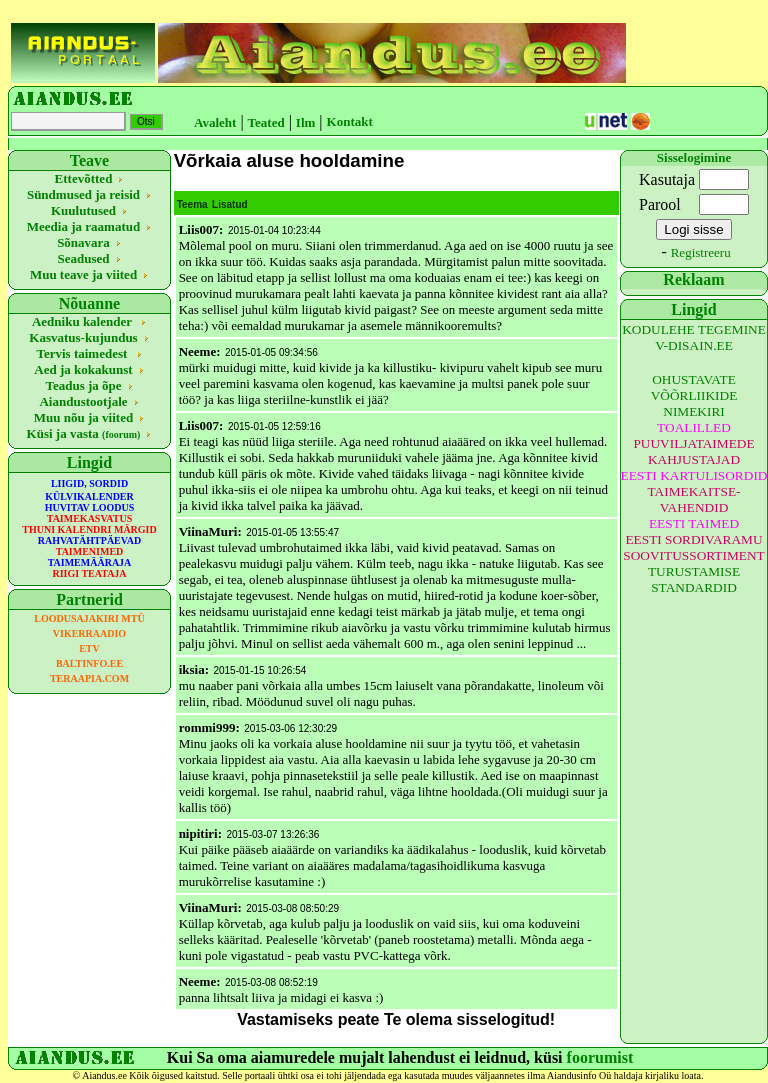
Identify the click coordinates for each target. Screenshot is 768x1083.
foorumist (600, 1057)
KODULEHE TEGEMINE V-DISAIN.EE (694, 337)
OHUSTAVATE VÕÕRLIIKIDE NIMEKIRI (694, 395)
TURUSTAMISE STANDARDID (694, 579)
